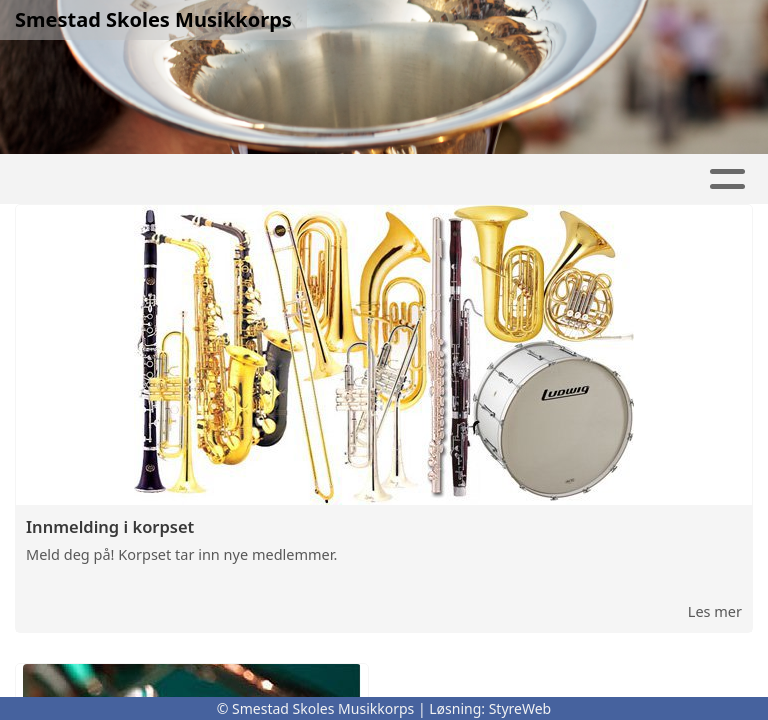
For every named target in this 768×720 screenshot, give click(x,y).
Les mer (715, 611)
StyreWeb (520, 708)
